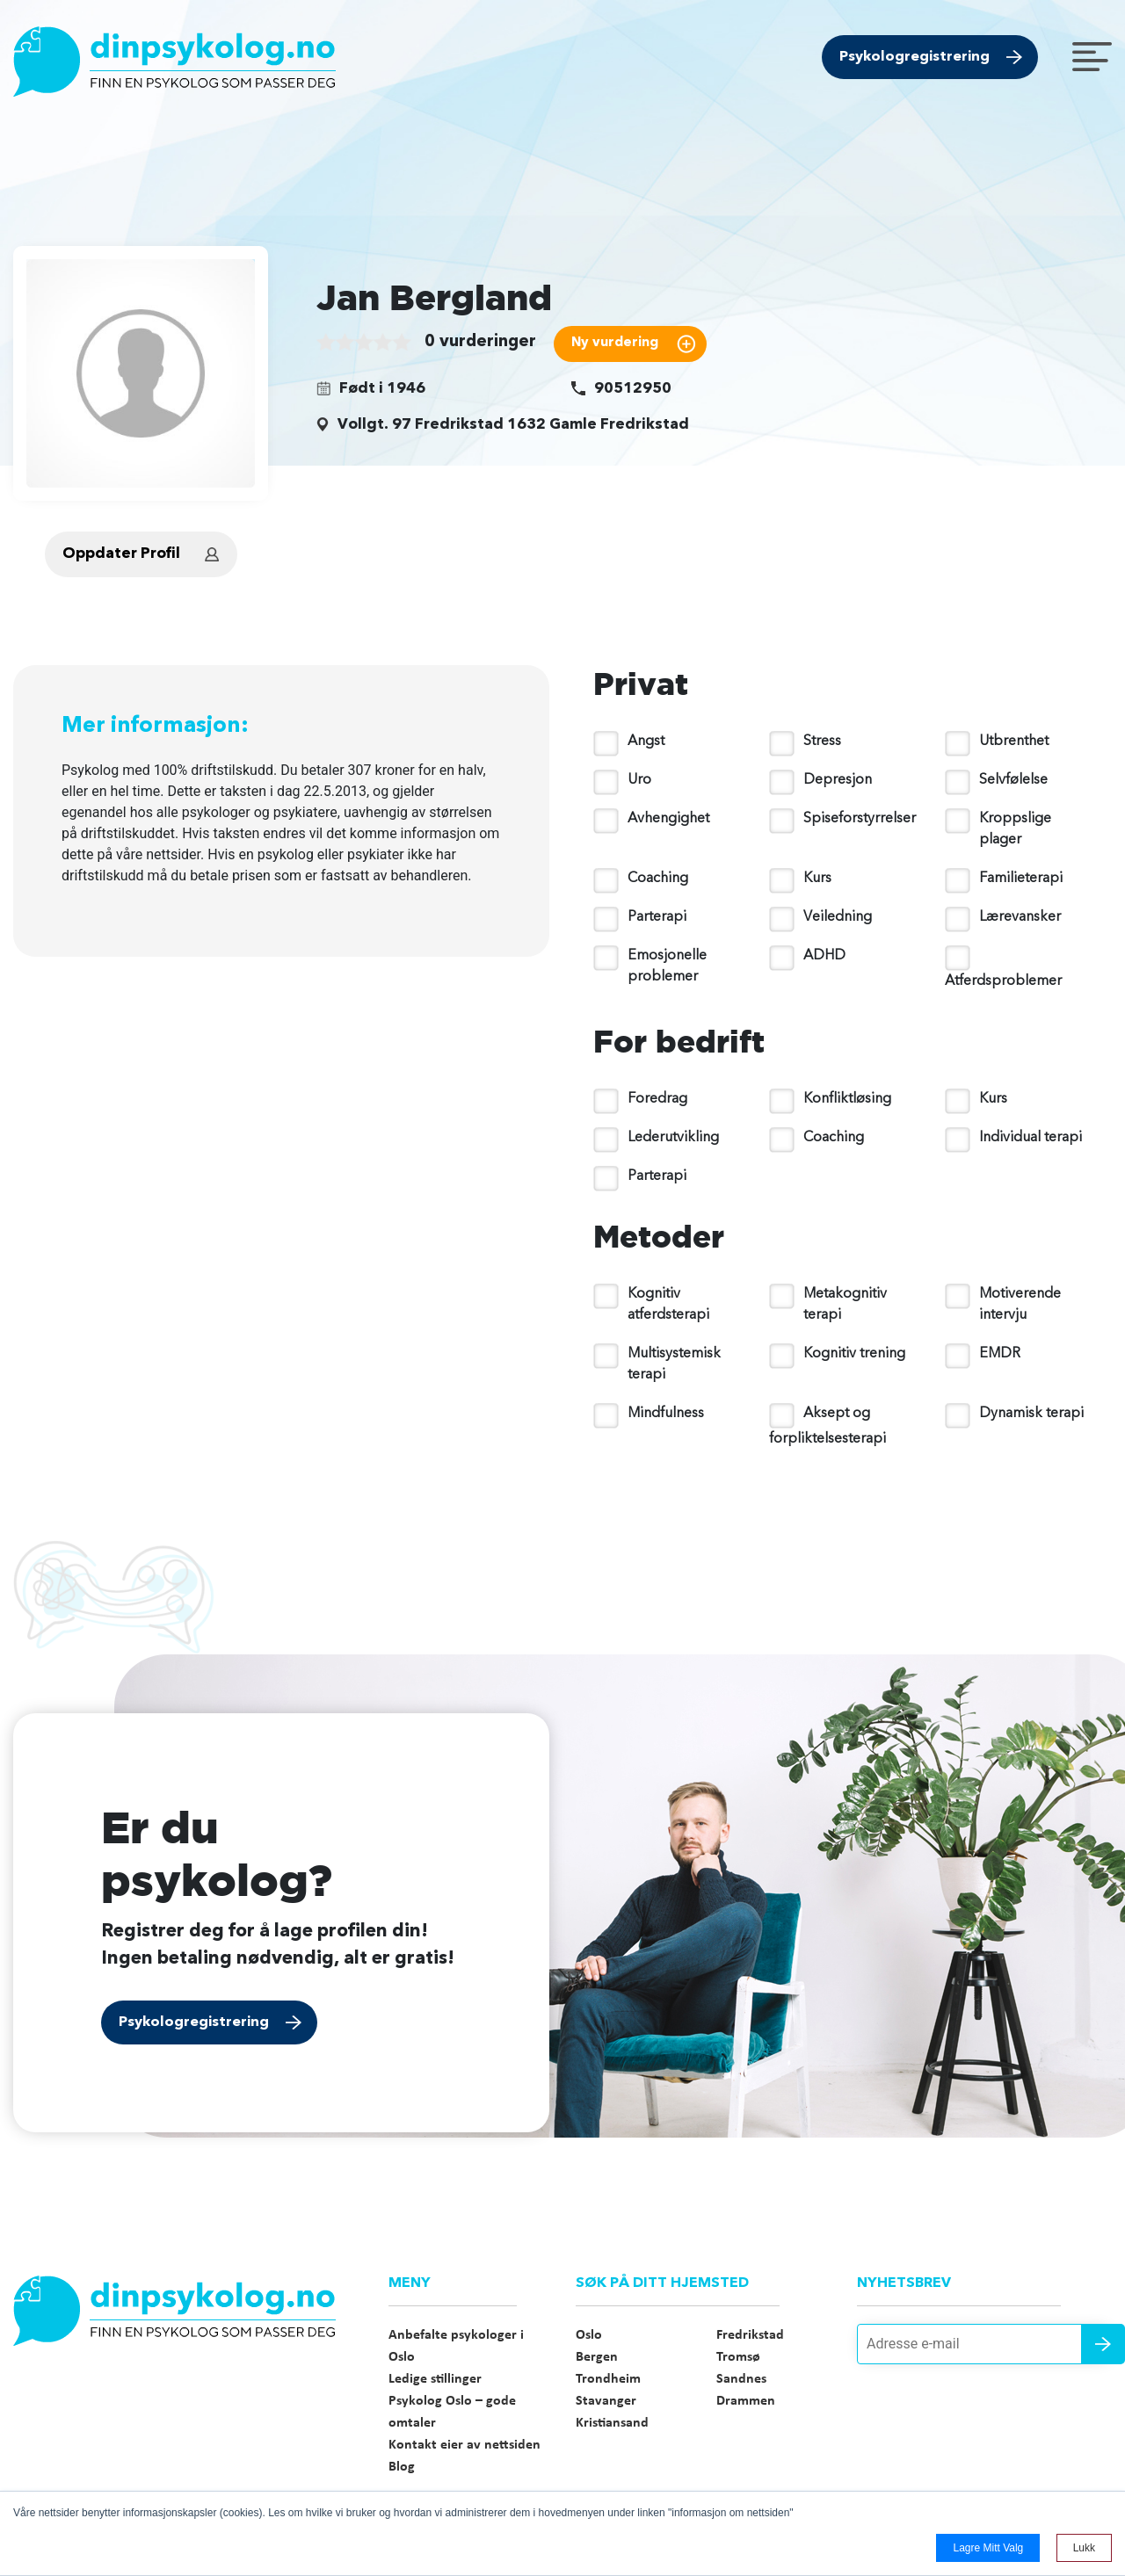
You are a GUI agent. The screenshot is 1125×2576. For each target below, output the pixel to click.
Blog (401, 2467)
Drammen (745, 2401)
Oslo (589, 2335)
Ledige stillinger (435, 2379)
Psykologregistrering (914, 57)
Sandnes (741, 2379)
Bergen (597, 2357)
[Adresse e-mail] (984, 2344)
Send (1103, 2344)
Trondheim (608, 2379)
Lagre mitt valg (988, 2548)
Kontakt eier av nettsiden (464, 2445)
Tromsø (738, 2357)
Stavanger (606, 2401)
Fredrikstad (750, 2335)
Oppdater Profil (121, 553)
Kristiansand (612, 2423)
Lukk (1084, 2548)
